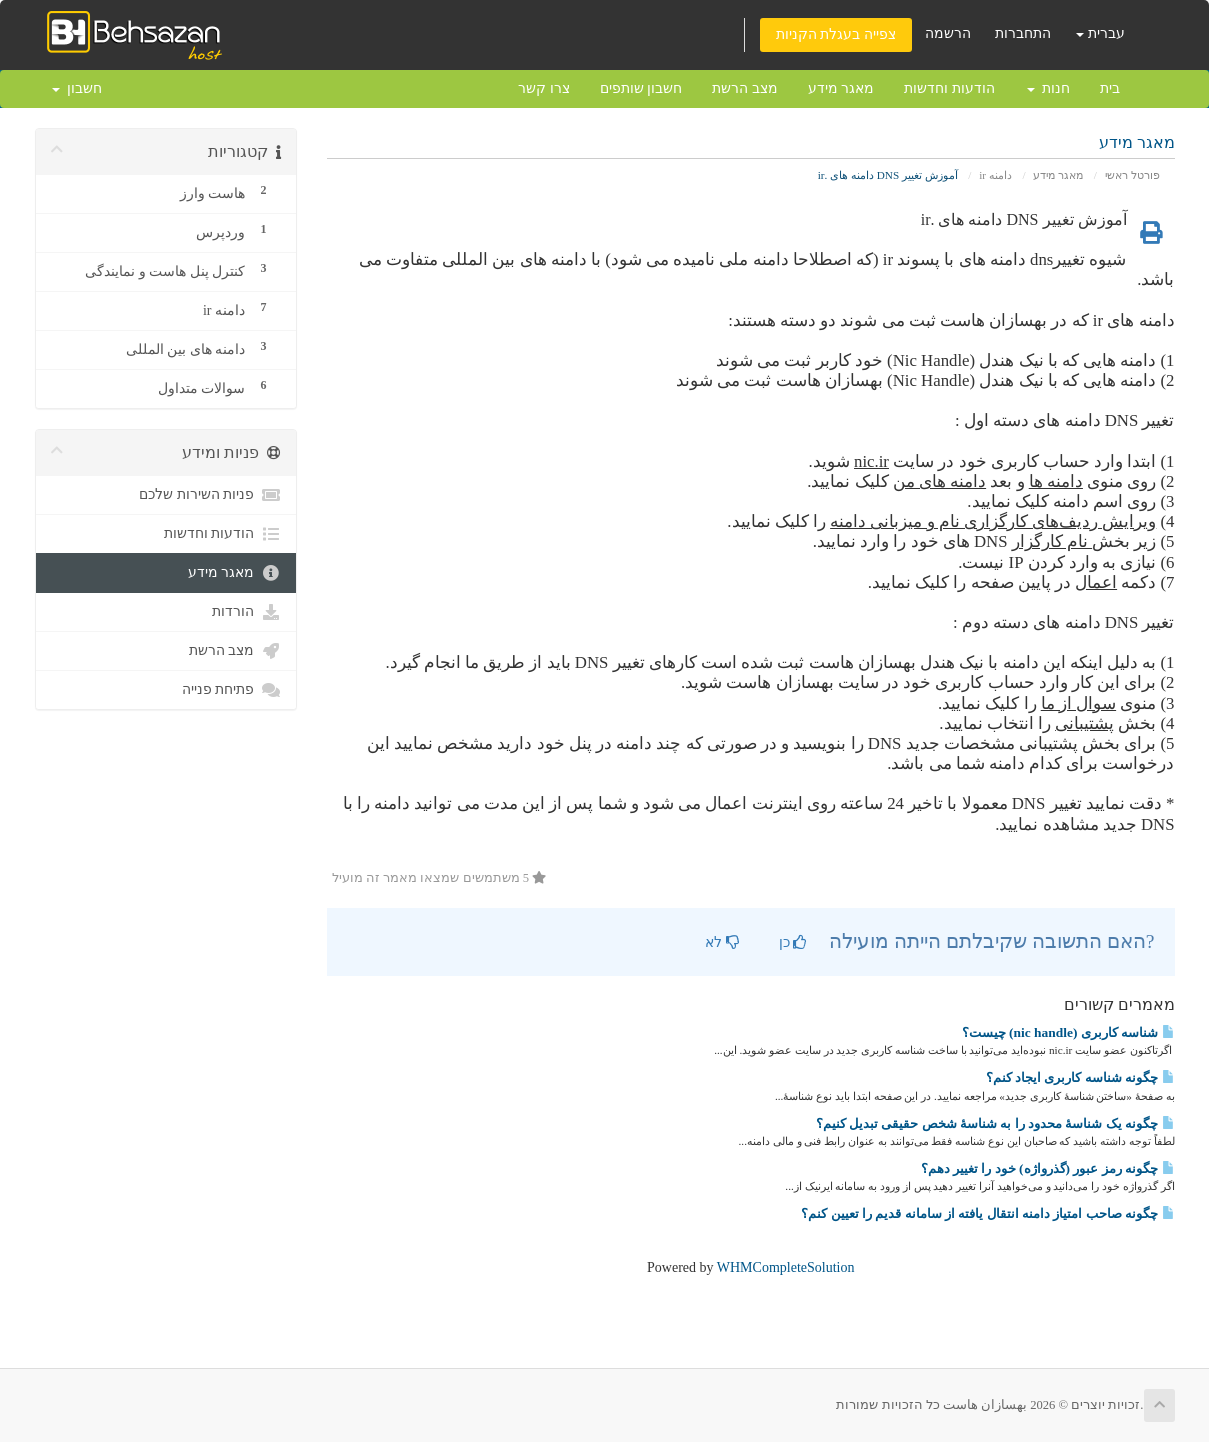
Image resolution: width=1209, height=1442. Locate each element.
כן (793, 942)
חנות (1048, 88)
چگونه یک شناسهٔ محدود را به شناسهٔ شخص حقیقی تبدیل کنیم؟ (995, 1123)
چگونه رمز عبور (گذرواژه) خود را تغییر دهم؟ (1048, 1168)
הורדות (246, 612)
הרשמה (948, 33)
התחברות (1023, 33)
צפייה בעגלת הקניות (836, 34)
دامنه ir (995, 175)
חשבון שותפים (641, 88)
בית (1110, 88)
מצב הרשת (745, 88)
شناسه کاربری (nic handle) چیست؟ (1068, 1032)
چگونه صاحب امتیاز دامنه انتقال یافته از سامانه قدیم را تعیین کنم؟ (987, 1213)
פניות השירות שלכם (210, 495)
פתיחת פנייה (232, 690)
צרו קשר (544, 88)
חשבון (77, 88)
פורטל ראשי (1132, 175)
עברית (1100, 33)
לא (722, 942)
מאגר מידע (841, 88)
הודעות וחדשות (949, 88)
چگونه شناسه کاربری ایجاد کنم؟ (1080, 1077)
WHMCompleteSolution (786, 1267)
